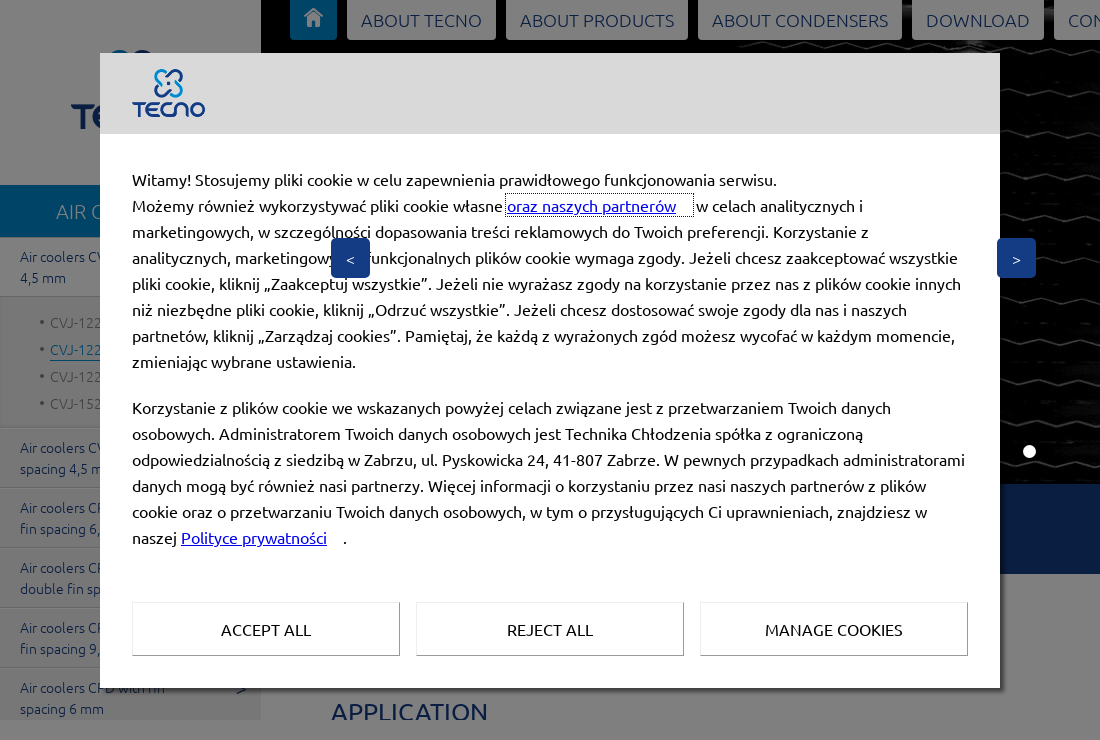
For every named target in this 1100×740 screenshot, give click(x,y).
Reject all (550, 629)
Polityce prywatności (254, 537)
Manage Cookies (834, 629)
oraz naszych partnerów (591, 205)
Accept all (266, 629)
